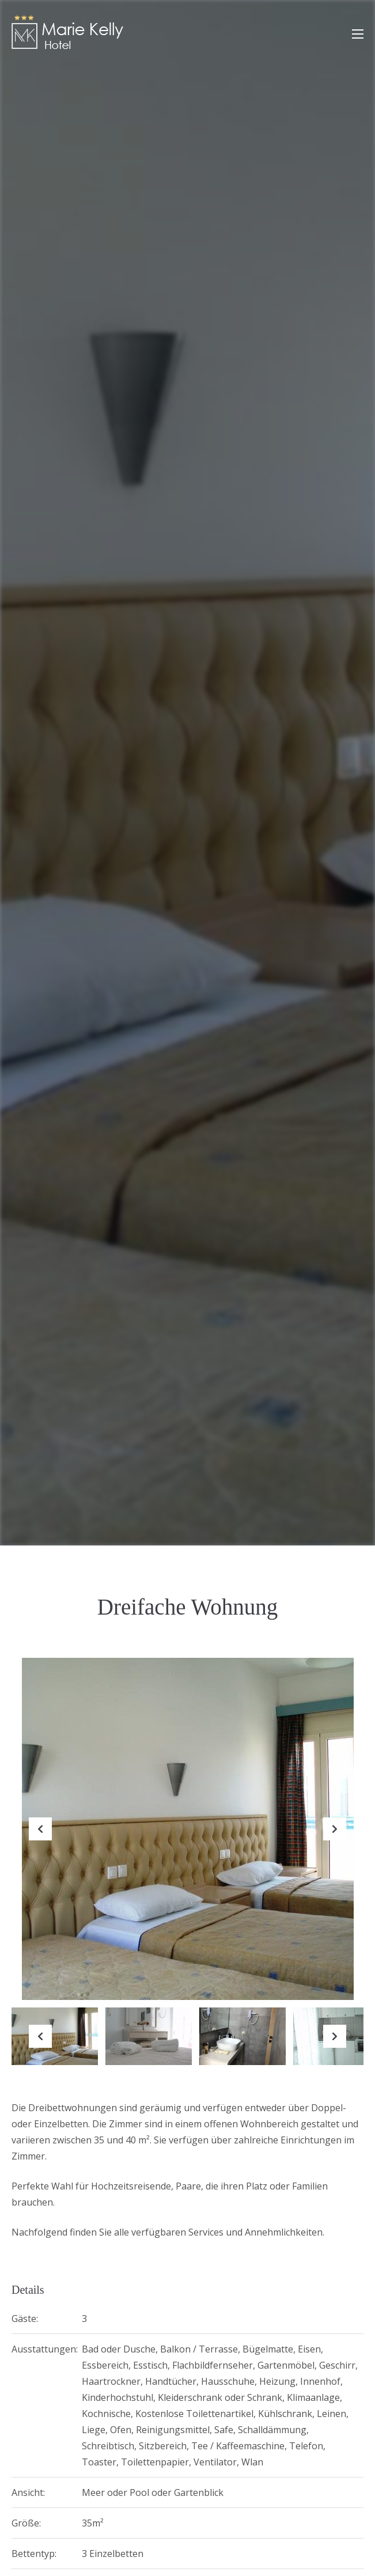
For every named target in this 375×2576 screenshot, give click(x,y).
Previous (40, 1838)
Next (334, 1838)
